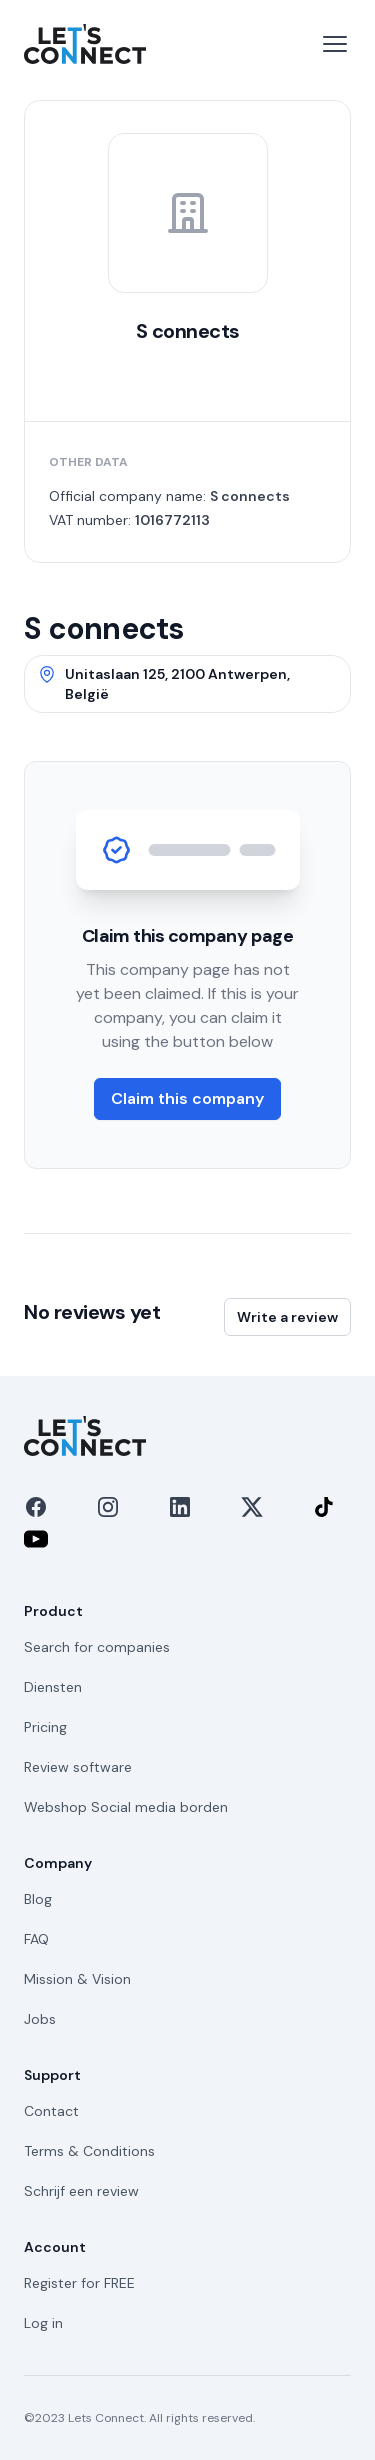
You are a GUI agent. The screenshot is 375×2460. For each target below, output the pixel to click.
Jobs (40, 2019)
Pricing (45, 1727)
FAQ (36, 1939)
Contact (51, 2111)
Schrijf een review (81, 2191)
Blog (38, 1899)
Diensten (53, 1687)
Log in (43, 2323)
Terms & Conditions (89, 2151)
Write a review (287, 1317)
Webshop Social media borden (126, 1807)
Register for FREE (79, 2283)
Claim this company (187, 1098)
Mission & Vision (77, 1979)
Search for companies (97, 1647)
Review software (78, 1767)
